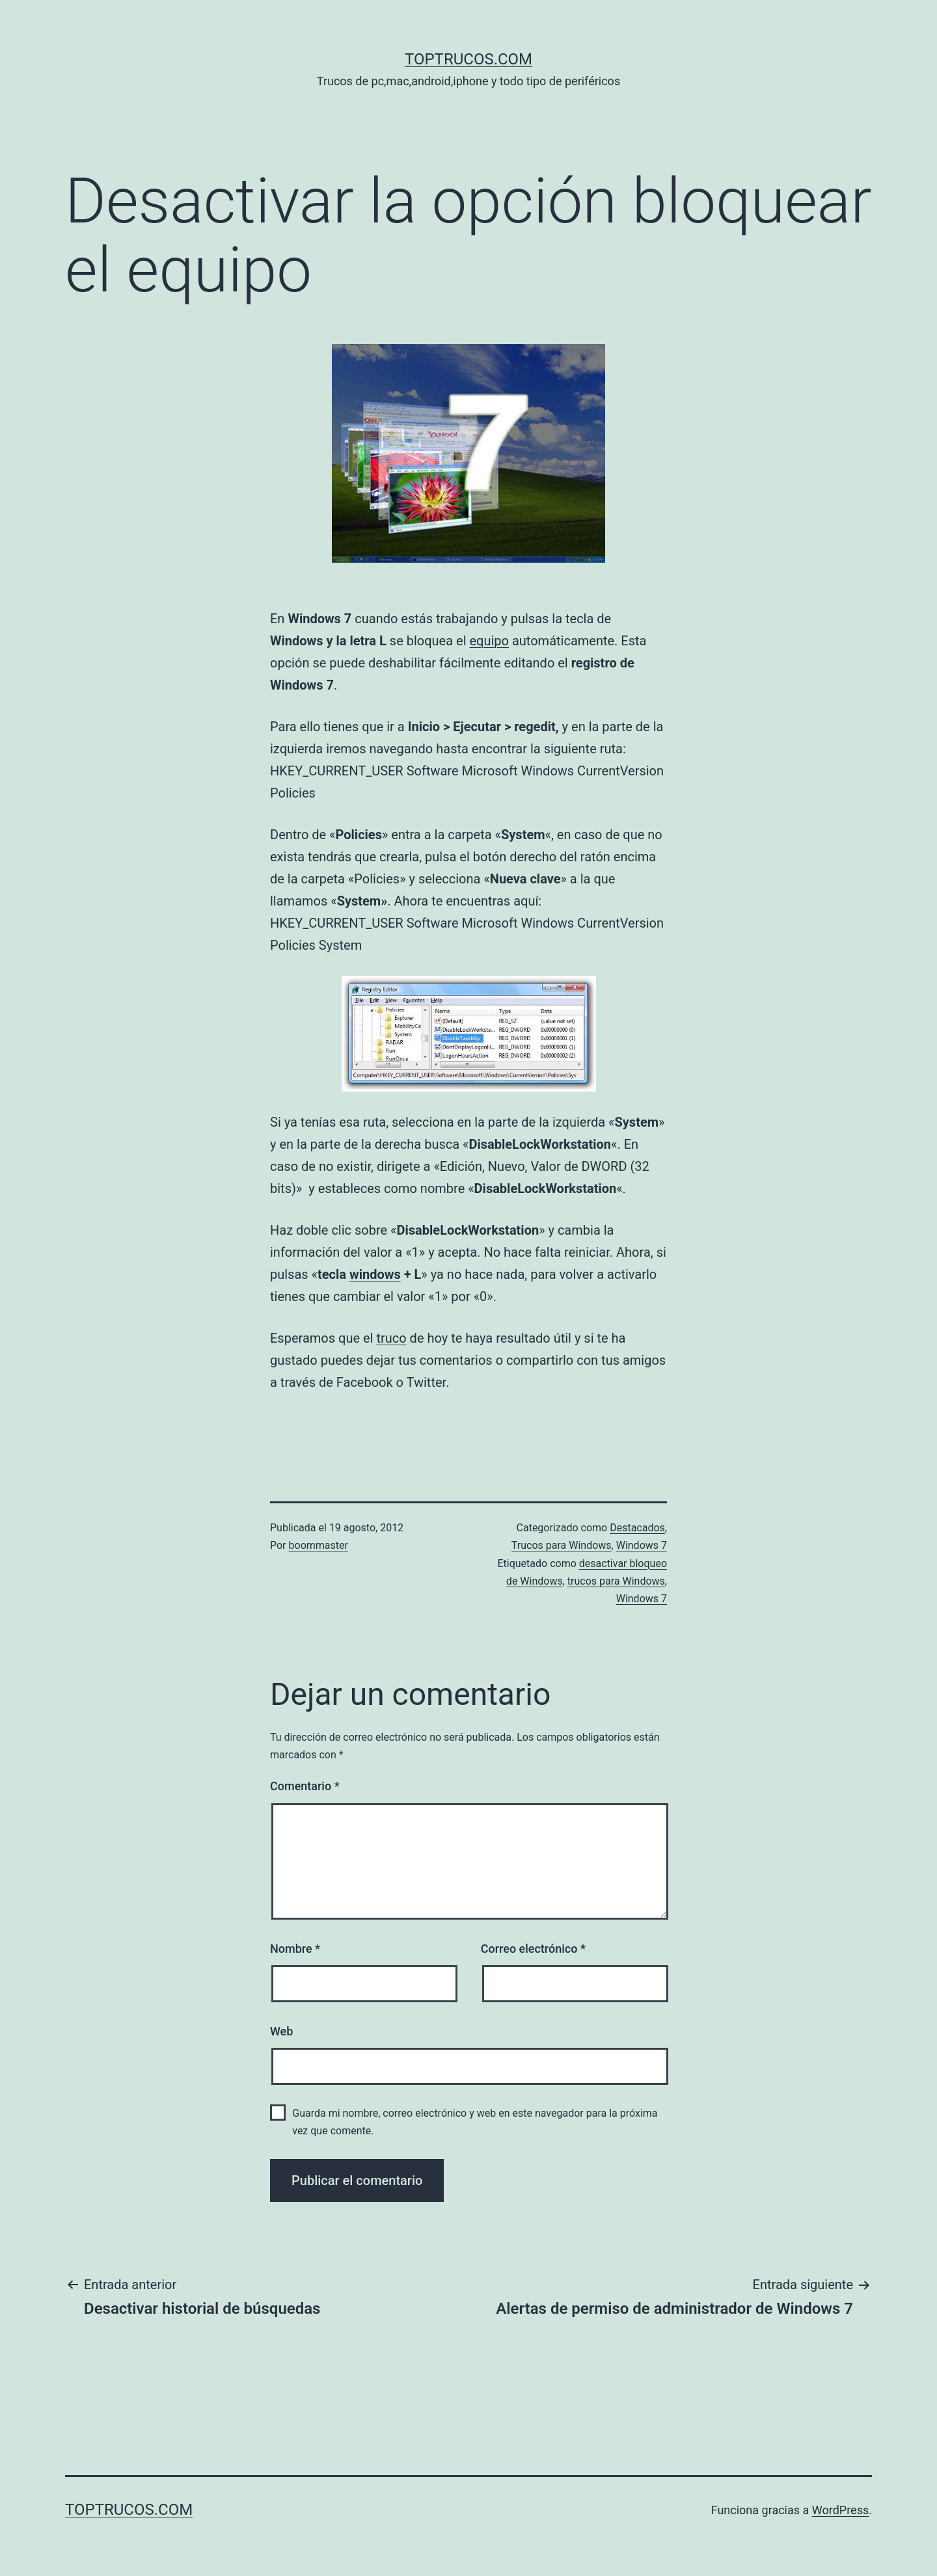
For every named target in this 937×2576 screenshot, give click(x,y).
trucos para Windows (616, 1581)
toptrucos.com (468, 59)
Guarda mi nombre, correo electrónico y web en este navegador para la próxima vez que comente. (474, 2122)
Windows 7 (641, 1545)
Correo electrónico (533, 1948)
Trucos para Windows (561, 1545)
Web (281, 2031)
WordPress (840, 2510)
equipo (489, 641)
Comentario (305, 1786)
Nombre (295, 1948)
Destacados (637, 1528)
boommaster (318, 1545)
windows (375, 1274)
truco (391, 1338)
